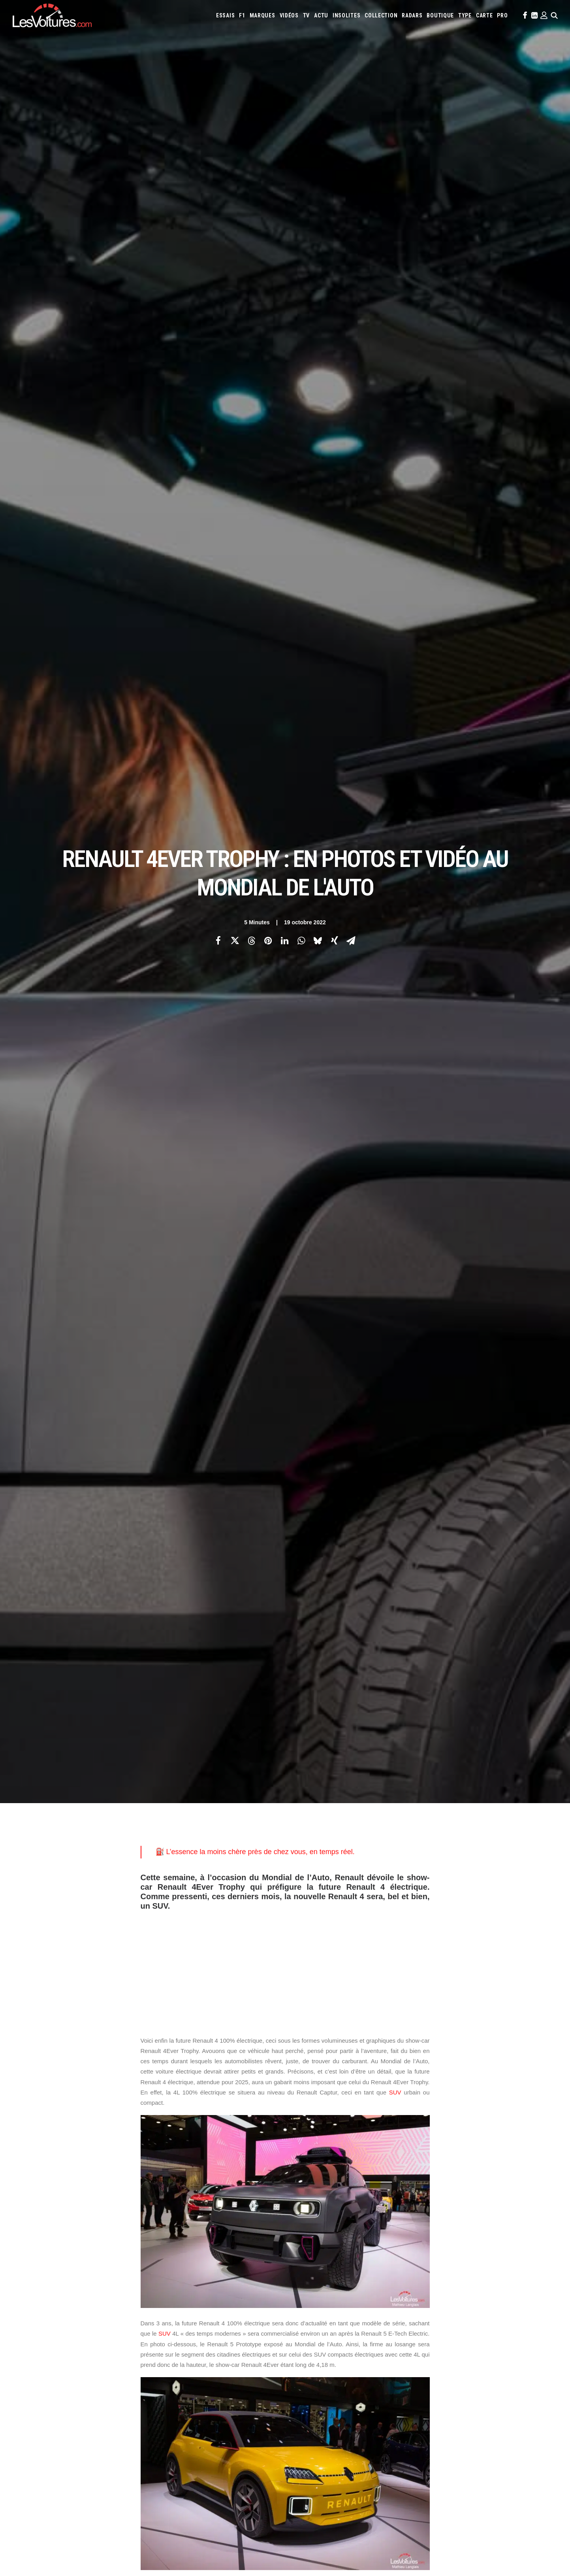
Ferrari (356, 2311)
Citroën (517, 2301)
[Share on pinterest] (268, 139)
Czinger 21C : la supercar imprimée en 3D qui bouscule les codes (378, 2506)
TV (306, 15)
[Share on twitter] (235, 139)
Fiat (373, 2311)
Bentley (419, 2301)
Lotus (397, 2322)
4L (146, 2067)
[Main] (285, 2174)
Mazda (439, 2322)
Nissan (530, 2322)
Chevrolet (492, 2301)
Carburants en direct (342, 2375)
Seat (430, 2333)
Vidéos (289, 15)
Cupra (536, 2301)
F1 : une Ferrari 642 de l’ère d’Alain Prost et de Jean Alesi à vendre (95, 2527)
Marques (262, 15)
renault (263, 2067)
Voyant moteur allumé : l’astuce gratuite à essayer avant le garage (379, 2517)
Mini (514, 2322)
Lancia (333, 2322)
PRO (502, 15)
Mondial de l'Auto (221, 2067)
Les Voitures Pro (180, 2316)
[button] (524, 15)
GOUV (476, 2365)
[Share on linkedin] (285, 139)
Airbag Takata (528, 2365)
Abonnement (36, 2316)
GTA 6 (168, 2364)
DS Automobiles (326, 2311)
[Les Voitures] (52, 15)
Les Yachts (174, 2329)
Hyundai (424, 2311)
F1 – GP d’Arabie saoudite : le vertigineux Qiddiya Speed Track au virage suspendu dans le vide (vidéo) (136, 2496)
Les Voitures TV (179, 2302)
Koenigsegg (514, 2311)
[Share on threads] (252, 139)
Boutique (440, 15)
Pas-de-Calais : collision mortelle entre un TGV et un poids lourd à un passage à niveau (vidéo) (128, 2465)
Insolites (346, 15)
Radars (412, 15)
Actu (321, 15)
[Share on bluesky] (318, 139)
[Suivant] (443, 2175)
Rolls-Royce (407, 2333)
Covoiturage (452, 2365)
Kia (494, 2311)
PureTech (304, 2375)
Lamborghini (308, 2322)
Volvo (301, 2343)
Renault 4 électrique (344, 2067)
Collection (381, 15)
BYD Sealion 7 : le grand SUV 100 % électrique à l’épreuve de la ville (96, 2506)
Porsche (359, 2333)
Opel (299, 2333)
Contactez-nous (40, 2343)
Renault (380, 2333)
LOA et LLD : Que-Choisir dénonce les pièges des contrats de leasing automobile (113, 2517)
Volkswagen (525, 2333)
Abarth (302, 2301)
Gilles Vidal (174, 2067)
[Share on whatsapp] (301, 139)
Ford (386, 2311)
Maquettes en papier (370, 2365)
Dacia (299, 2311)
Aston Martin (376, 2301)
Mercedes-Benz (489, 2322)
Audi (400, 2301)
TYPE (465, 15)
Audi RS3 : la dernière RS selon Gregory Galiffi (354, 2496)
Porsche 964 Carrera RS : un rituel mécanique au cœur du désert (378, 2527)
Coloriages (410, 2365)
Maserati (417, 2322)
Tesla (480, 2333)
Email (328, 2224)
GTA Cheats (174, 2378)
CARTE (484, 15)
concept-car (393, 1594)
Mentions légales (42, 2357)
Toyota (499, 2333)
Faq (26, 2329)
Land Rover (356, 2322)
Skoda (445, 2333)
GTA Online (174, 2392)
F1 (242, 15)
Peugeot (336, 2333)
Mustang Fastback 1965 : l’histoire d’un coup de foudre (364, 2475)
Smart (463, 2333)
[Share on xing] (334, 139)
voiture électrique (398, 981)
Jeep (482, 2311)
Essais (225, 15)
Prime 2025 (498, 2365)
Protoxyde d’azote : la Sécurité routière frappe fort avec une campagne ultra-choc (115, 2475)
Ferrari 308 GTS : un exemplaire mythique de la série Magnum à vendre (100, 2486)
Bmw (437, 2301)
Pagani (315, 2333)
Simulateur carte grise (319, 2365)
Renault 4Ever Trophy (171, 2079)
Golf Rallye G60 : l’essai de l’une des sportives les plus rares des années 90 (392, 2486)
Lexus (380, 2322)
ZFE (430, 2365)
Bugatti (455, 2301)
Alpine (350, 2301)
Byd (472, 2301)
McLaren (459, 2322)
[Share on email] (351, 139)
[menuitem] (225, 15)
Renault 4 (296, 2067)
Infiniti (445, 2311)
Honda (403, 2311)
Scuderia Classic (180, 2343)
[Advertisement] (285, 362)
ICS (165, 2406)
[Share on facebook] (218, 139)
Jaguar (465, 2311)
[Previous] (127, 2175)
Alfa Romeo (326, 2301)
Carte (28, 2302)
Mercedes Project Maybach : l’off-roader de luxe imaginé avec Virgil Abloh (389, 2465)
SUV (395, 488)
